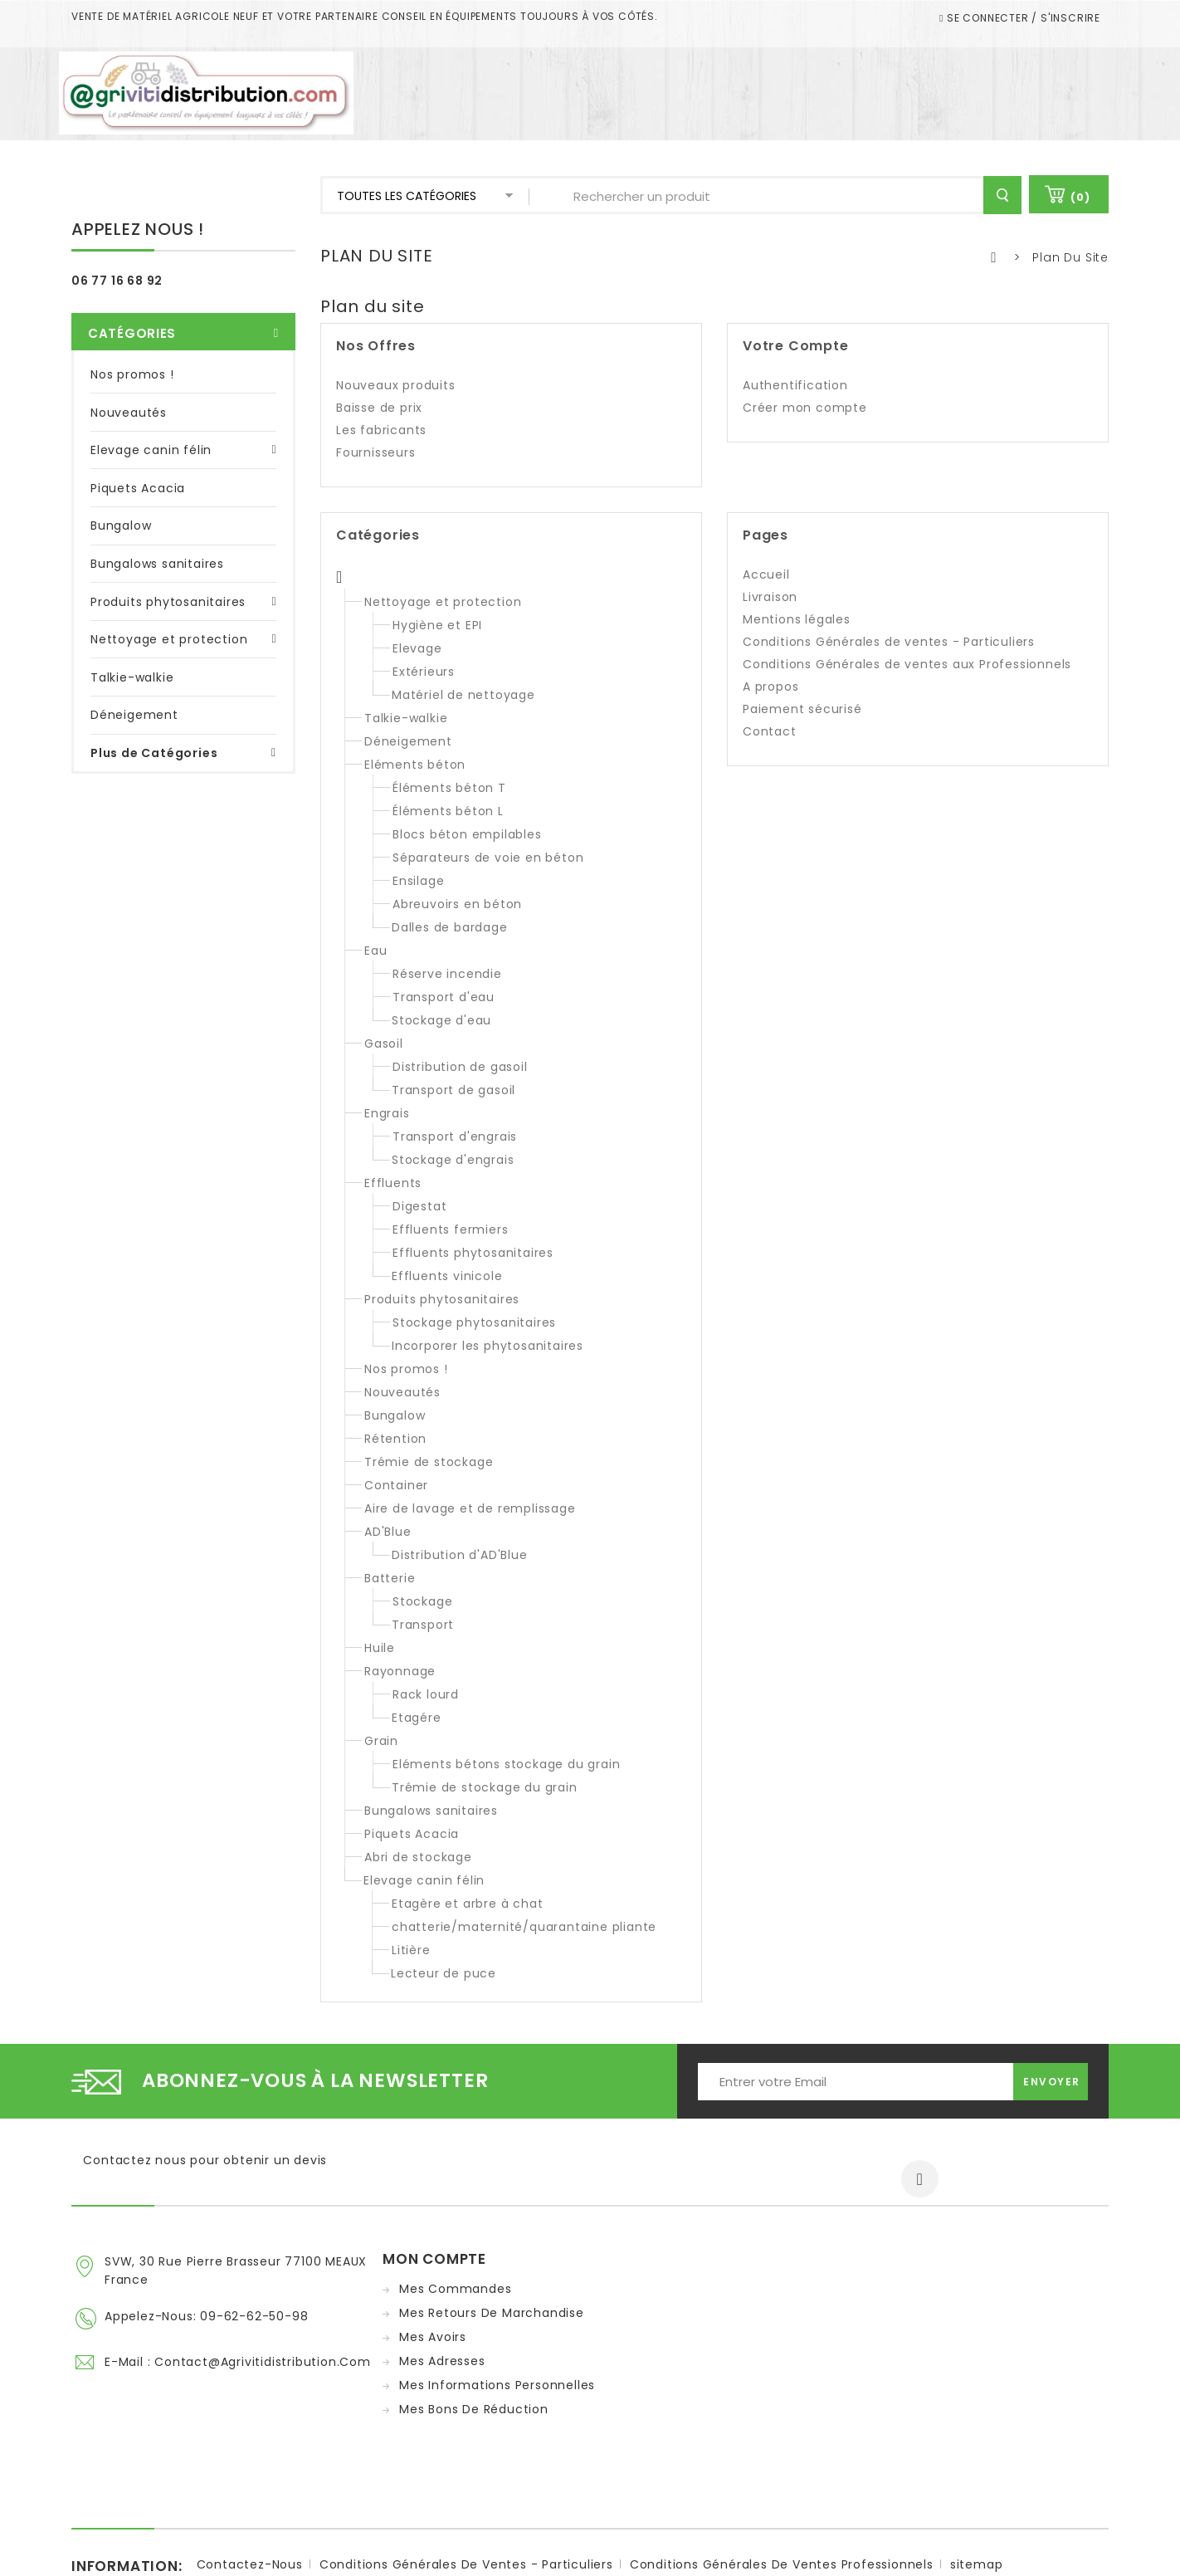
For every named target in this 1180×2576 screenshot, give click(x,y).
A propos (770, 686)
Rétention (395, 1438)
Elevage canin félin (151, 426)
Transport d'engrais (455, 1136)
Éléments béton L (448, 811)
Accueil (766, 574)
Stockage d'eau (441, 1020)
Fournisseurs (376, 452)
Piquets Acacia (137, 464)
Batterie (389, 1578)
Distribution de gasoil (460, 1066)
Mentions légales (797, 619)
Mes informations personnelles (497, 2385)
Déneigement (134, 691)
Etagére (416, 1717)
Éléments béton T (449, 788)
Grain (381, 1741)
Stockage (422, 1601)
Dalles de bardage (450, 927)
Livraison (770, 597)
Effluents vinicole (447, 1276)
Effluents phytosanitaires (473, 1252)
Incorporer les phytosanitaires (487, 1345)
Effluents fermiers (450, 1229)
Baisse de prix (379, 407)
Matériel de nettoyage (463, 695)
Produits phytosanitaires (168, 577)
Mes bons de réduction (474, 2409)
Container (396, 1485)
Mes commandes (455, 2288)
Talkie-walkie (131, 653)
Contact (770, 731)
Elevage (417, 648)
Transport (423, 1624)
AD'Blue (388, 1531)
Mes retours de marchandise (491, 2313)
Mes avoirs (432, 2337)
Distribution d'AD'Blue (460, 1555)
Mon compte (434, 2259)
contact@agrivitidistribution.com (262, 2357)
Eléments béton (415, 764)
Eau (375, 950)
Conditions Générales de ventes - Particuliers (889, 641)
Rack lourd (426, 1694)
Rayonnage (400, 1671)
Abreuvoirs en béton (457, 904)
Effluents (393, 1183)
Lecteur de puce (443, 1973)
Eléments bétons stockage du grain (506, 1764)
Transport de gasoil (453, 1090)
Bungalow (120, 502)
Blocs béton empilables (467, 834)
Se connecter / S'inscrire (1022, 18)
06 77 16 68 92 (117, 280)
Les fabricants (381, 430)
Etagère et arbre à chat (467, 1903)
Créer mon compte (805, 407)
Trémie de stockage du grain (485, 1787)
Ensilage (418, 881)
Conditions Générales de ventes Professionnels (782, 2498)
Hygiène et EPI (437, 625)
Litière (411, 1950)
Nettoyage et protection (168, 615)
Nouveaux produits (396, 385)
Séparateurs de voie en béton (488, 857)
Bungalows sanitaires (157, 539)
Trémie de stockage (428, 1462)
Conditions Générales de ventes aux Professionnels (907, 664)
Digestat (419, 1206)
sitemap (976, 2498)
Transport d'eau (444, 997)
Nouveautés (128, 388)
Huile (379, 1648)
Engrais (387, 1113)
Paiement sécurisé (802, 709)
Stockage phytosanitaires (474, 1322)
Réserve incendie (447, 973)
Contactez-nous (250, 2498)
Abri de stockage (418, 1857)
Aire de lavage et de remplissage (470, 1508)
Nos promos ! (132, 350)
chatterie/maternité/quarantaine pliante (524, 1927)
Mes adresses (442, 2361)
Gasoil (383, 1043)
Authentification (795, 385)
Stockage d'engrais (453, 1159)
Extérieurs (424, 671)
